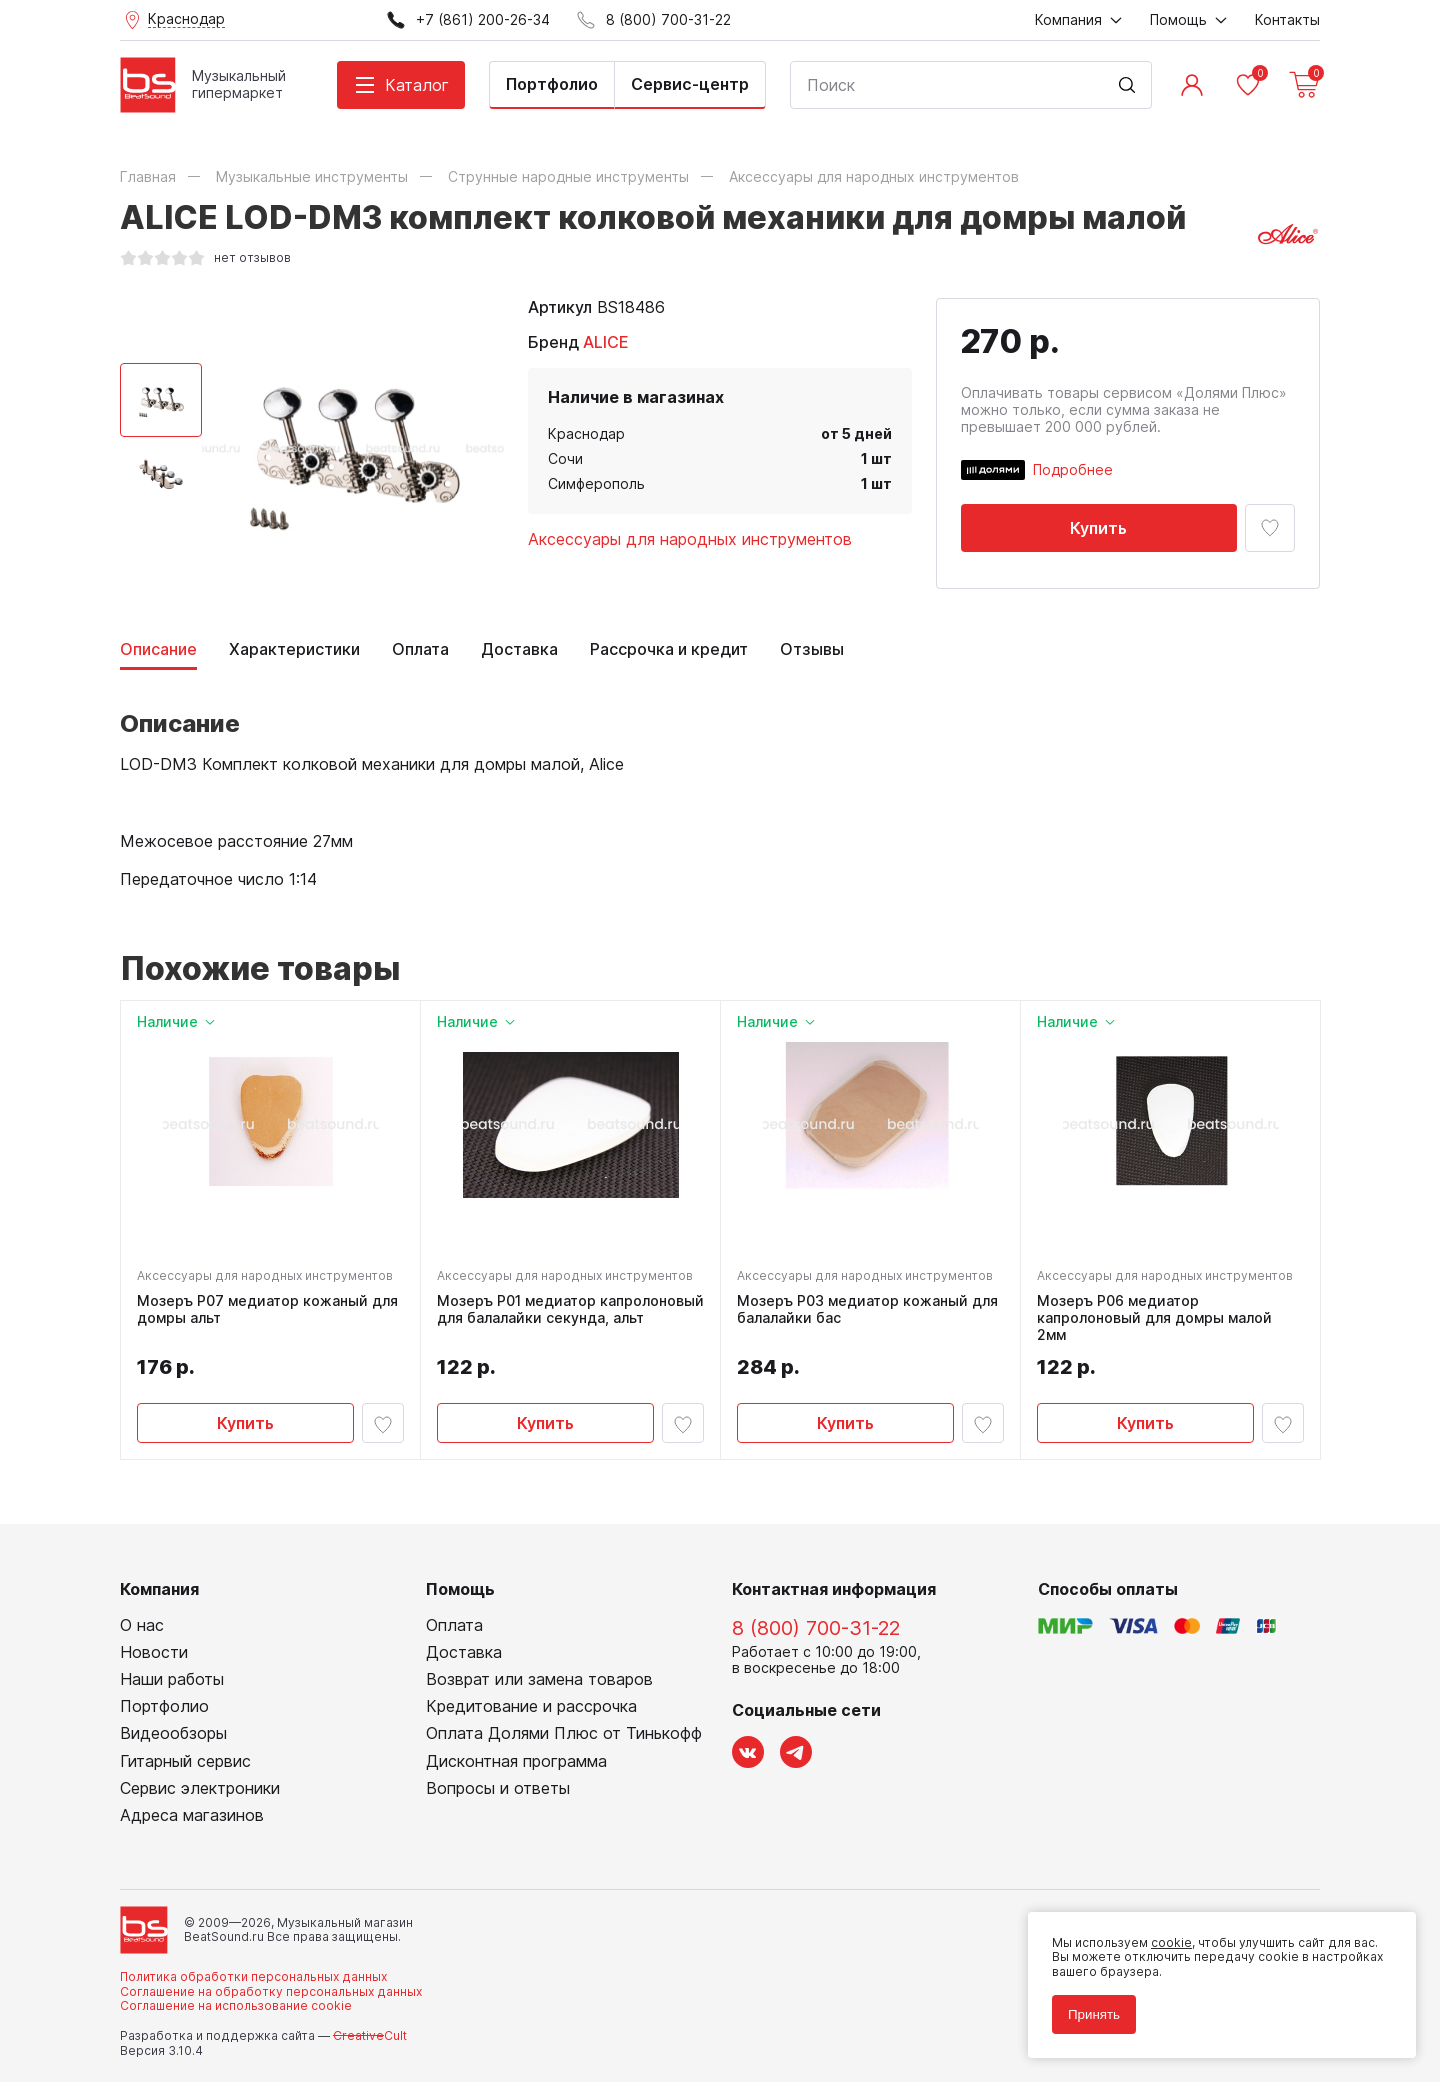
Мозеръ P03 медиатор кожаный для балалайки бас (867, 1309)
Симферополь (596, 483)
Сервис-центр (690, 84)
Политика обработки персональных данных (253, 1976)
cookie (1171, 1942)
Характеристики (294, 649)
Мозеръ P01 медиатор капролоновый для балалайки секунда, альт (570, 1309)
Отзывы (812, 649)
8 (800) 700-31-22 (816, 1628)
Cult (370, 2035)
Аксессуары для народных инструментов (690, 539)
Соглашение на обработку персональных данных (271, 1991)
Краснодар (586, 433)
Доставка (519, 649)
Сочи (565, 458)
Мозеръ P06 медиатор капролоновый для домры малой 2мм (1154, 1318)
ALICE (606, 342)
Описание (158, 649)
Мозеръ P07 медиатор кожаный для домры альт (267, 1309)
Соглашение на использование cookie (236, 2005)
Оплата (420, 649)
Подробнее (1073, 469)
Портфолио (552, 84)
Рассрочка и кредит (669, 649)
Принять (1094, 2014)
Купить (1098, 528)
